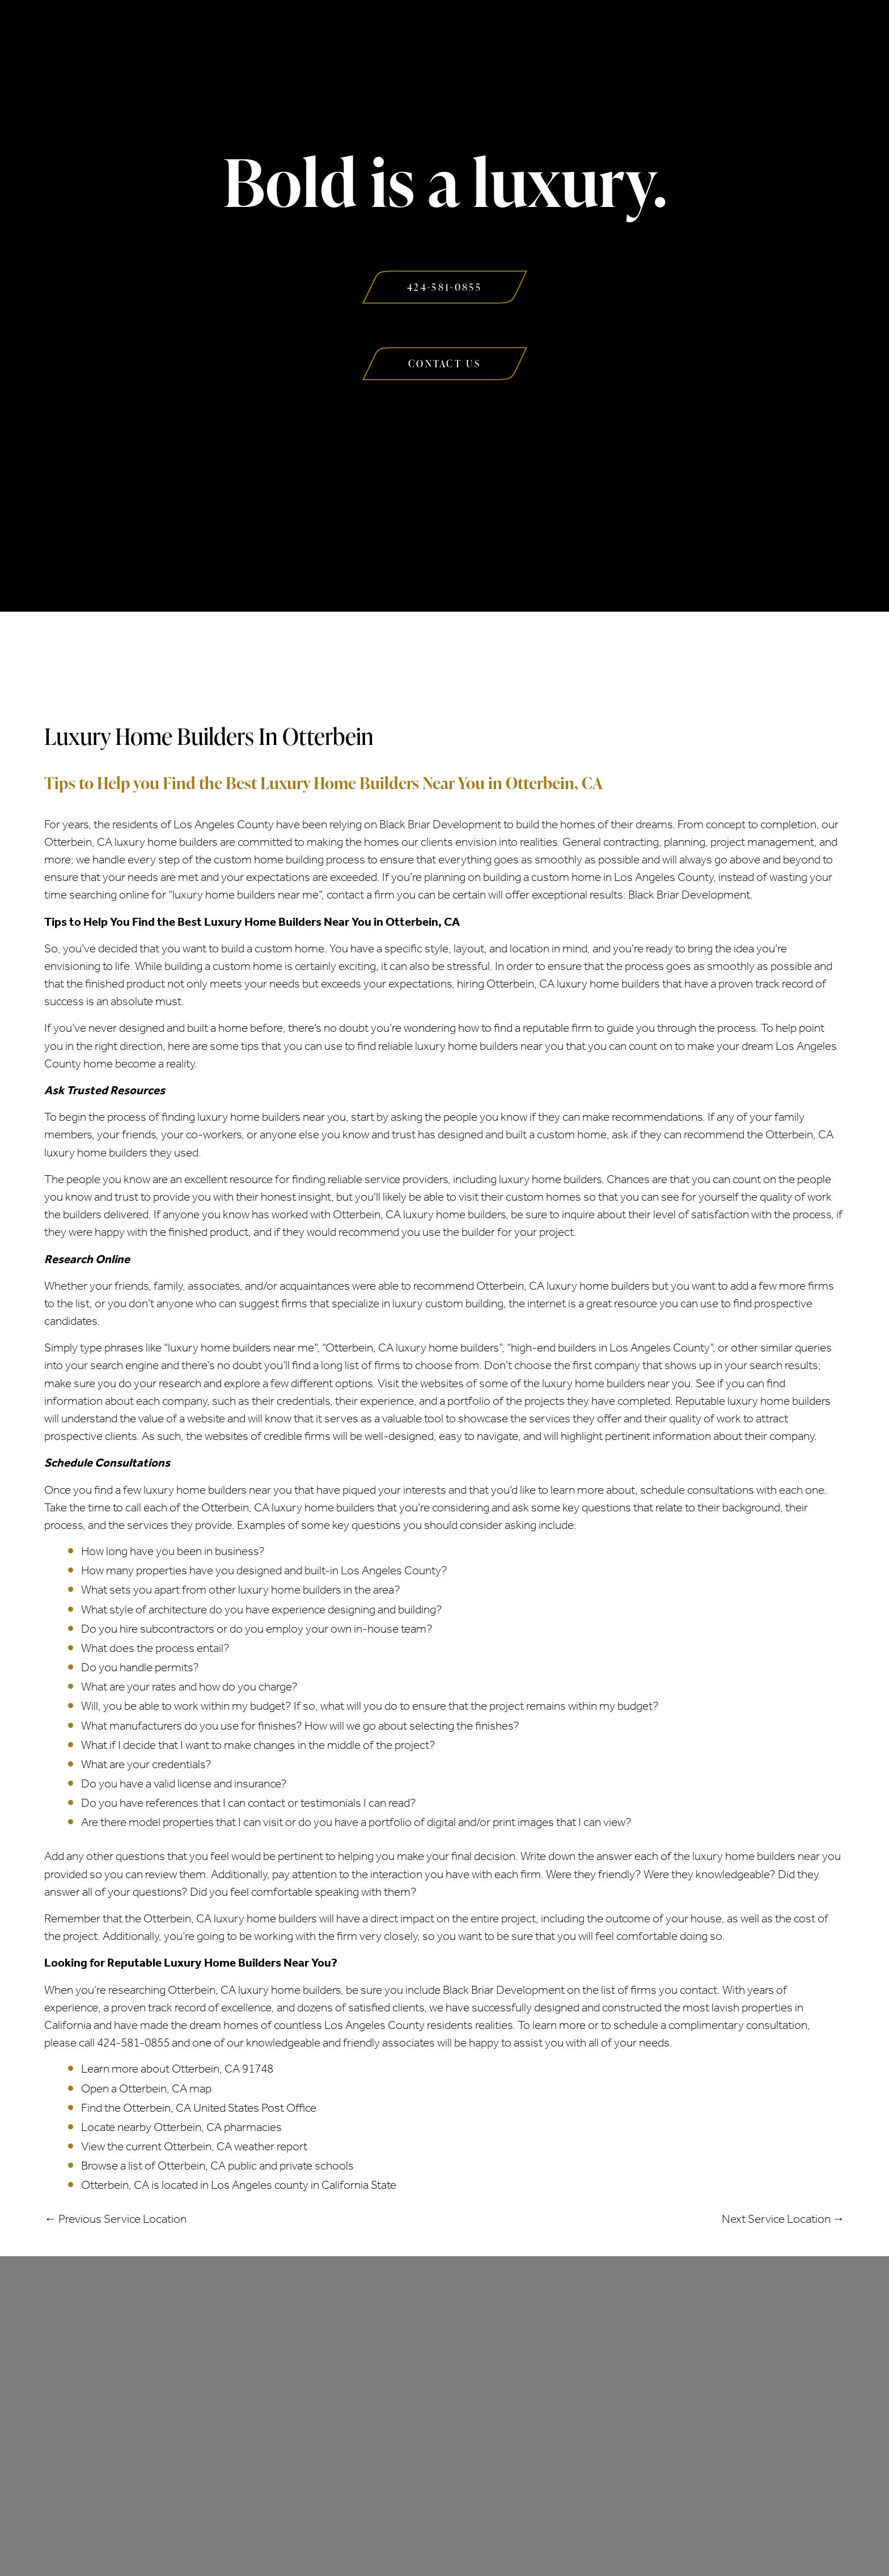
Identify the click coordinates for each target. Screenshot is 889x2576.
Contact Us (660, 33)
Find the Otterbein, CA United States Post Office (198, 2108)
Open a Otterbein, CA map (146, 2088)
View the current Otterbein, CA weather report (194, 2146)
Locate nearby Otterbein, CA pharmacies (181, 2127)
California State (358, 2185)
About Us (222, 33)
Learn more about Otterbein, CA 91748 (177, 2068)
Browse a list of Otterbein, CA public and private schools (217, 2165)
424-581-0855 (133, 2042)
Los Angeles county (259, 2185)
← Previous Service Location (115, 2219)
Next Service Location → (783, 2219)
